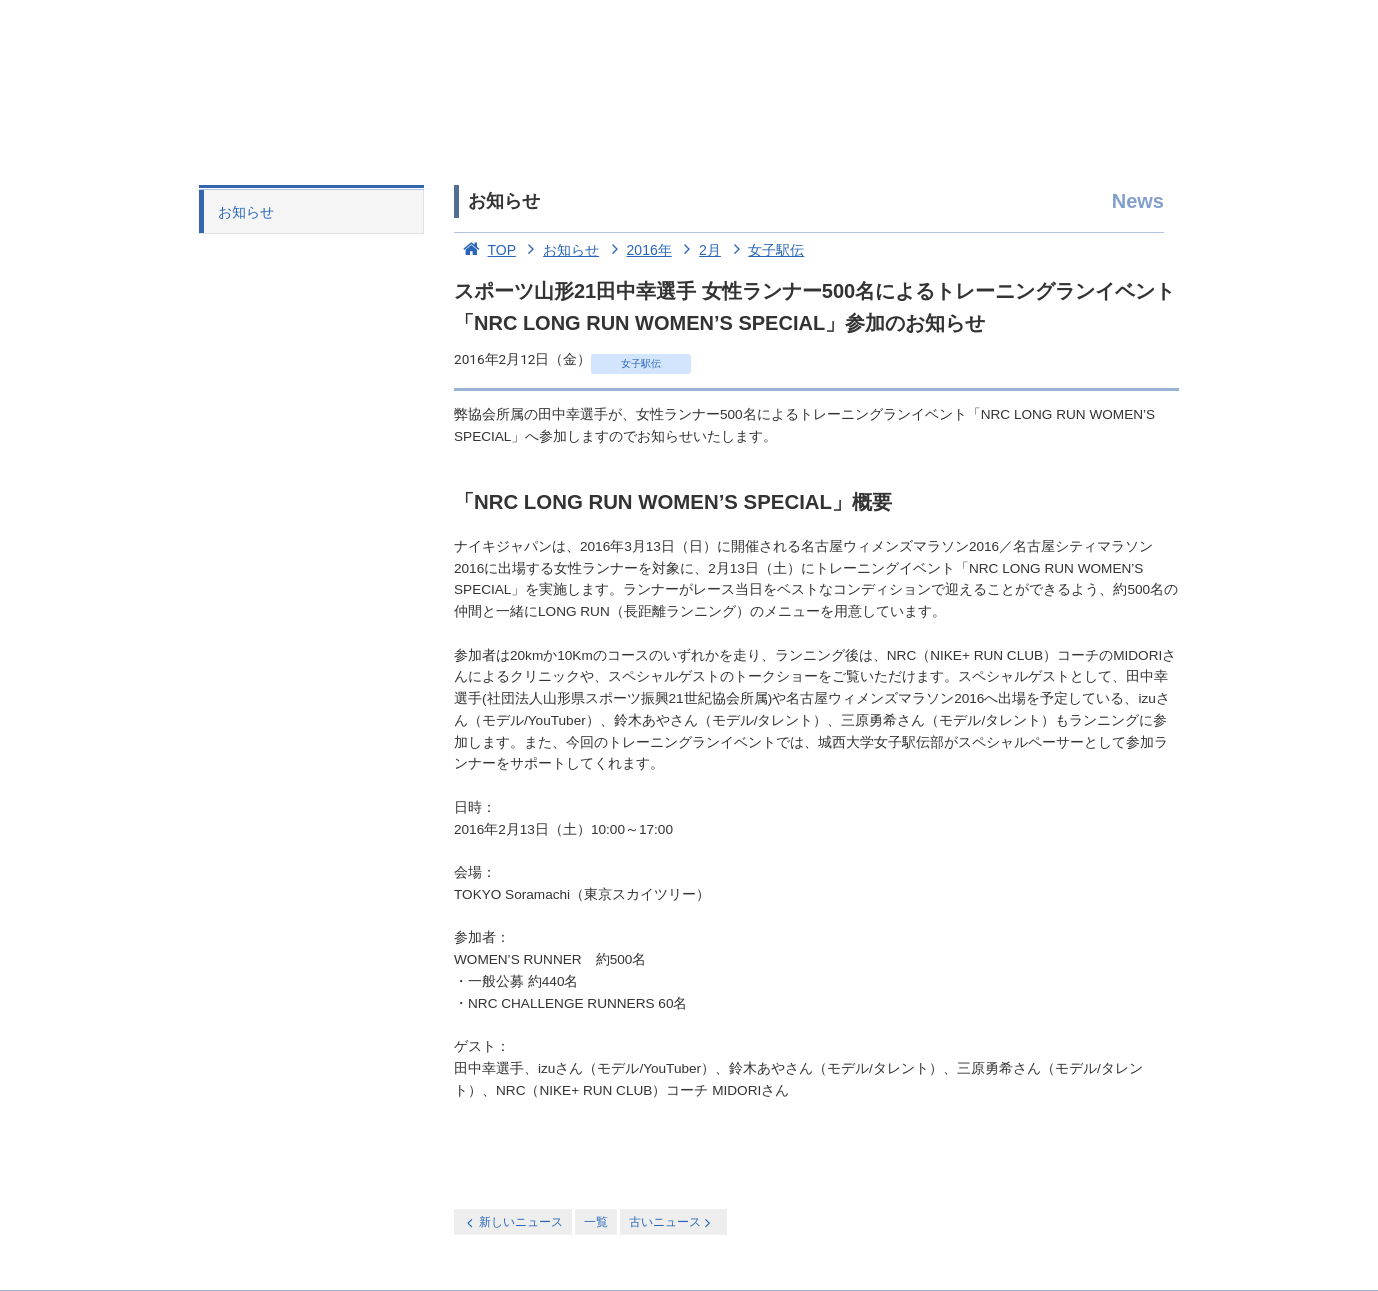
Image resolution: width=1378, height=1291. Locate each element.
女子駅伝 (765, 250)
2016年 (637, 250)
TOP (485, 250)
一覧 (596, 1222)
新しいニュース (513, 1222)
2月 (698, 250)
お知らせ (246, 212)
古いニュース (671, 1222)
